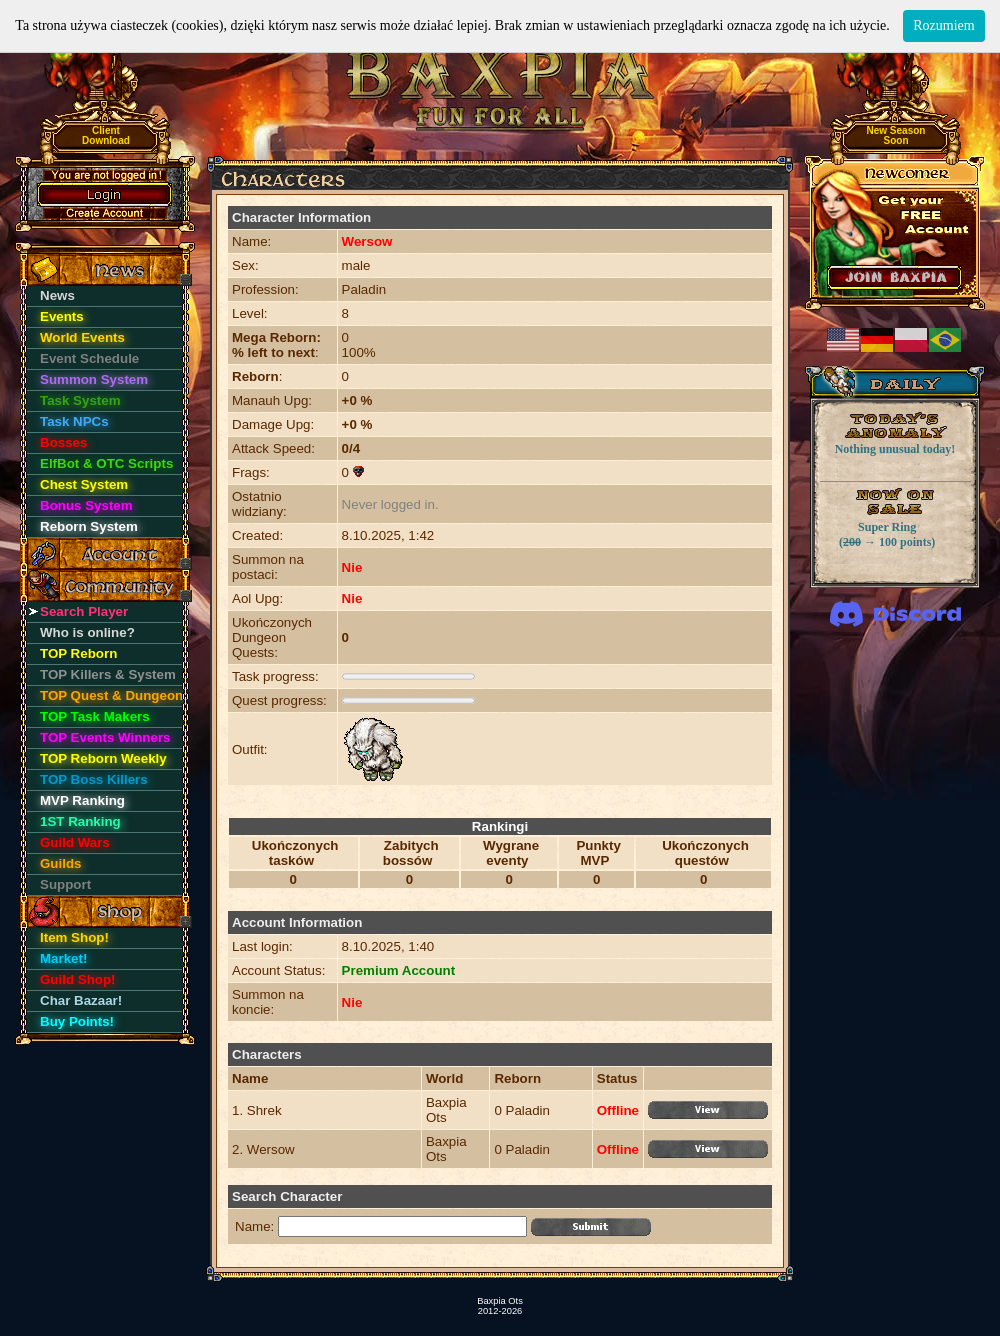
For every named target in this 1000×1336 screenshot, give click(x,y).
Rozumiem (943, 25)
